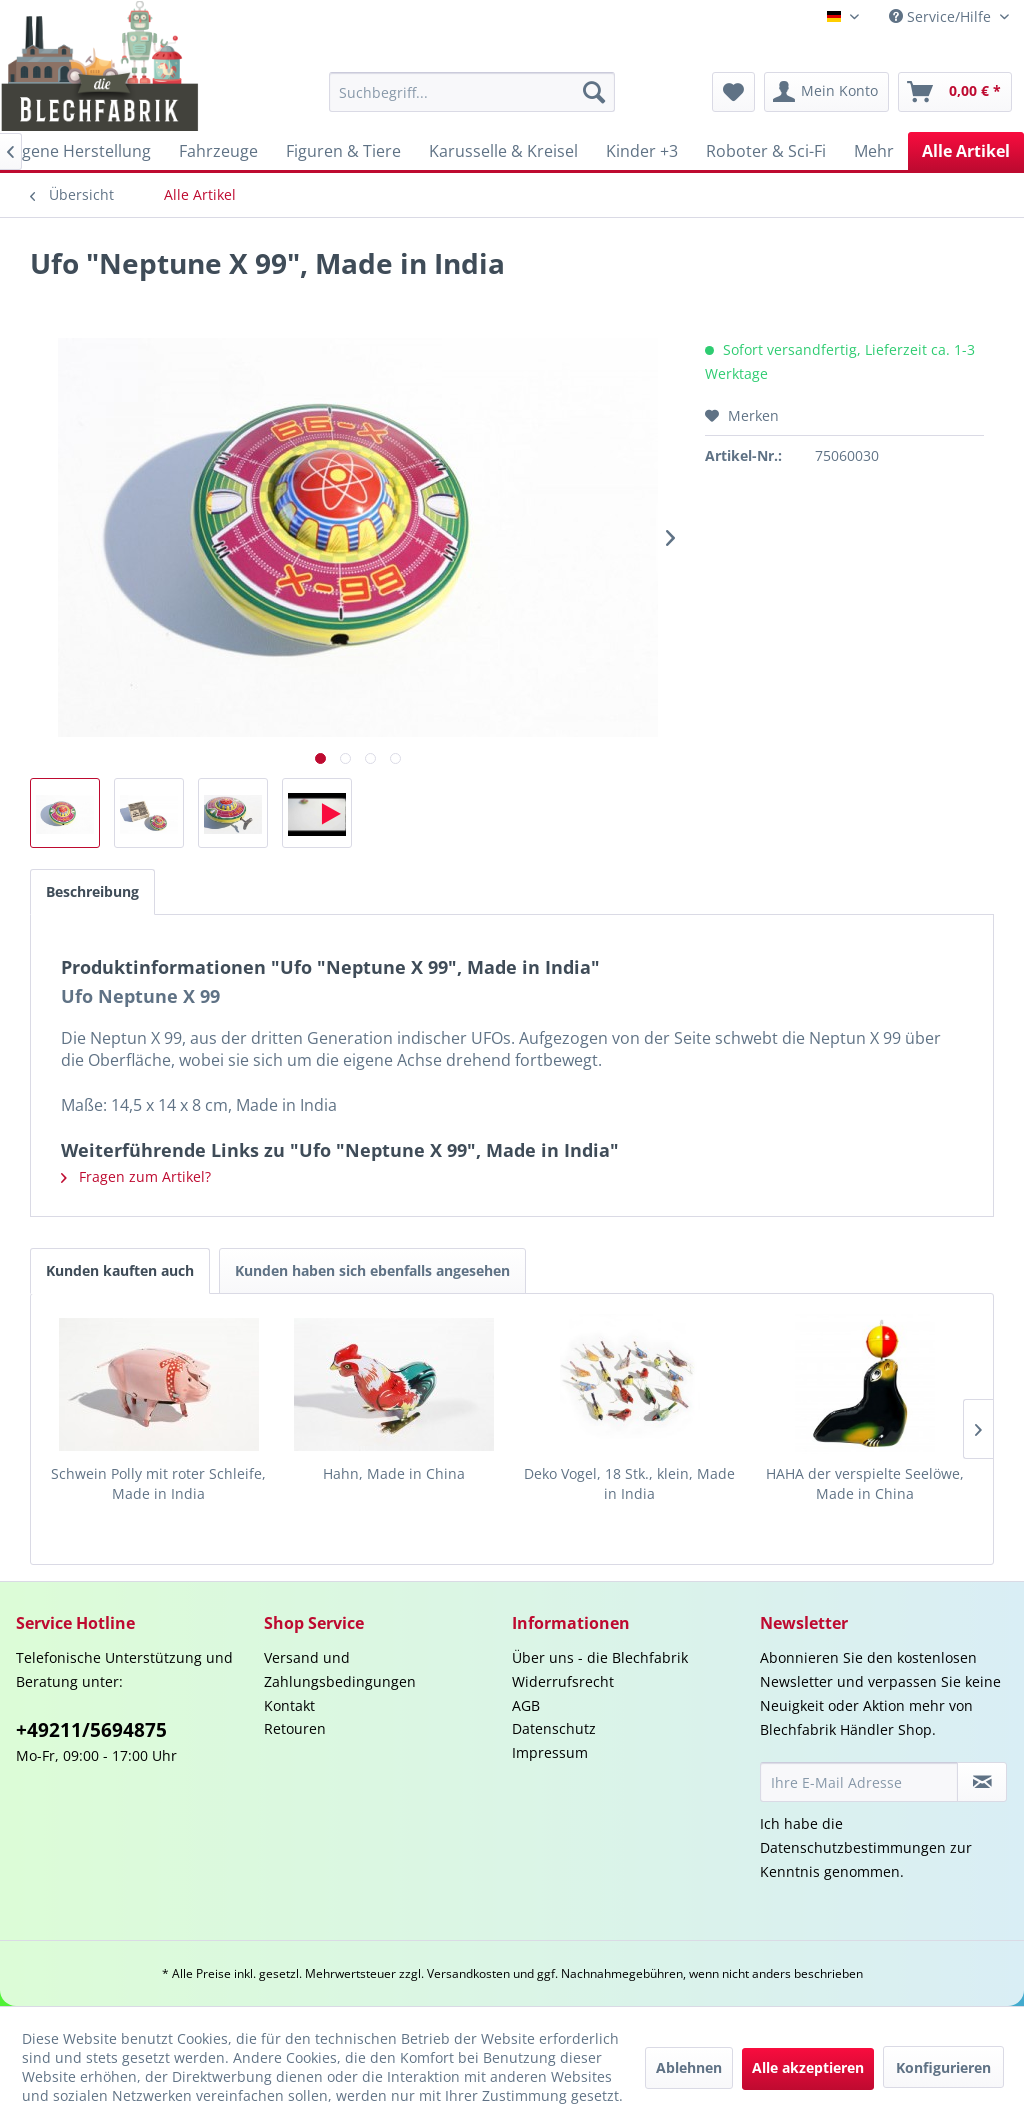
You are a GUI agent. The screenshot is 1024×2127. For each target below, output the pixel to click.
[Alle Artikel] (966, 151)
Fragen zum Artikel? (136, 1176)
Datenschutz (554, 1728)
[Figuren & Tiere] (343, 151)
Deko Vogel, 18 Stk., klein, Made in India (629, 1483)
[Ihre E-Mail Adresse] (859, 1782)
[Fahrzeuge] (218, 151)
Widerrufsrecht (563, 1681)
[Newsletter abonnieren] (982, 1782)
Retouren (295, 1728)
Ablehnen (689, 2067)
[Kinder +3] (642, 151)
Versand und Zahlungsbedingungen (340, 1669)
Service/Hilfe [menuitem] (942, 16)
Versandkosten (468, 1973)
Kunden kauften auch (120, 1270)
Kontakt (289, 1705)
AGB (526, 1705)
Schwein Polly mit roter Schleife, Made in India (158, 1483)
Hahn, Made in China (394, 1473)
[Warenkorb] (955, 92)
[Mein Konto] (826, 92)
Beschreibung (92, 891)
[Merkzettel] (733, 92)
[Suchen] (594, 92)
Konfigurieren (943, 2067)
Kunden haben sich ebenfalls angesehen (372, 1270)
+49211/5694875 (91, 1730)
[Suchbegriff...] (472, 92)
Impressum (550, 1752)
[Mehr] (874, 151)
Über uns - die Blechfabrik (600, 1657)
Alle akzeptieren (808, 2067)
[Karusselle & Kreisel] (503, 151)
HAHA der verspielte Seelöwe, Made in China (865, 1483)
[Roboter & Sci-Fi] (766, 151)
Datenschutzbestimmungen (853, 1847)
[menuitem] (472, 92)
